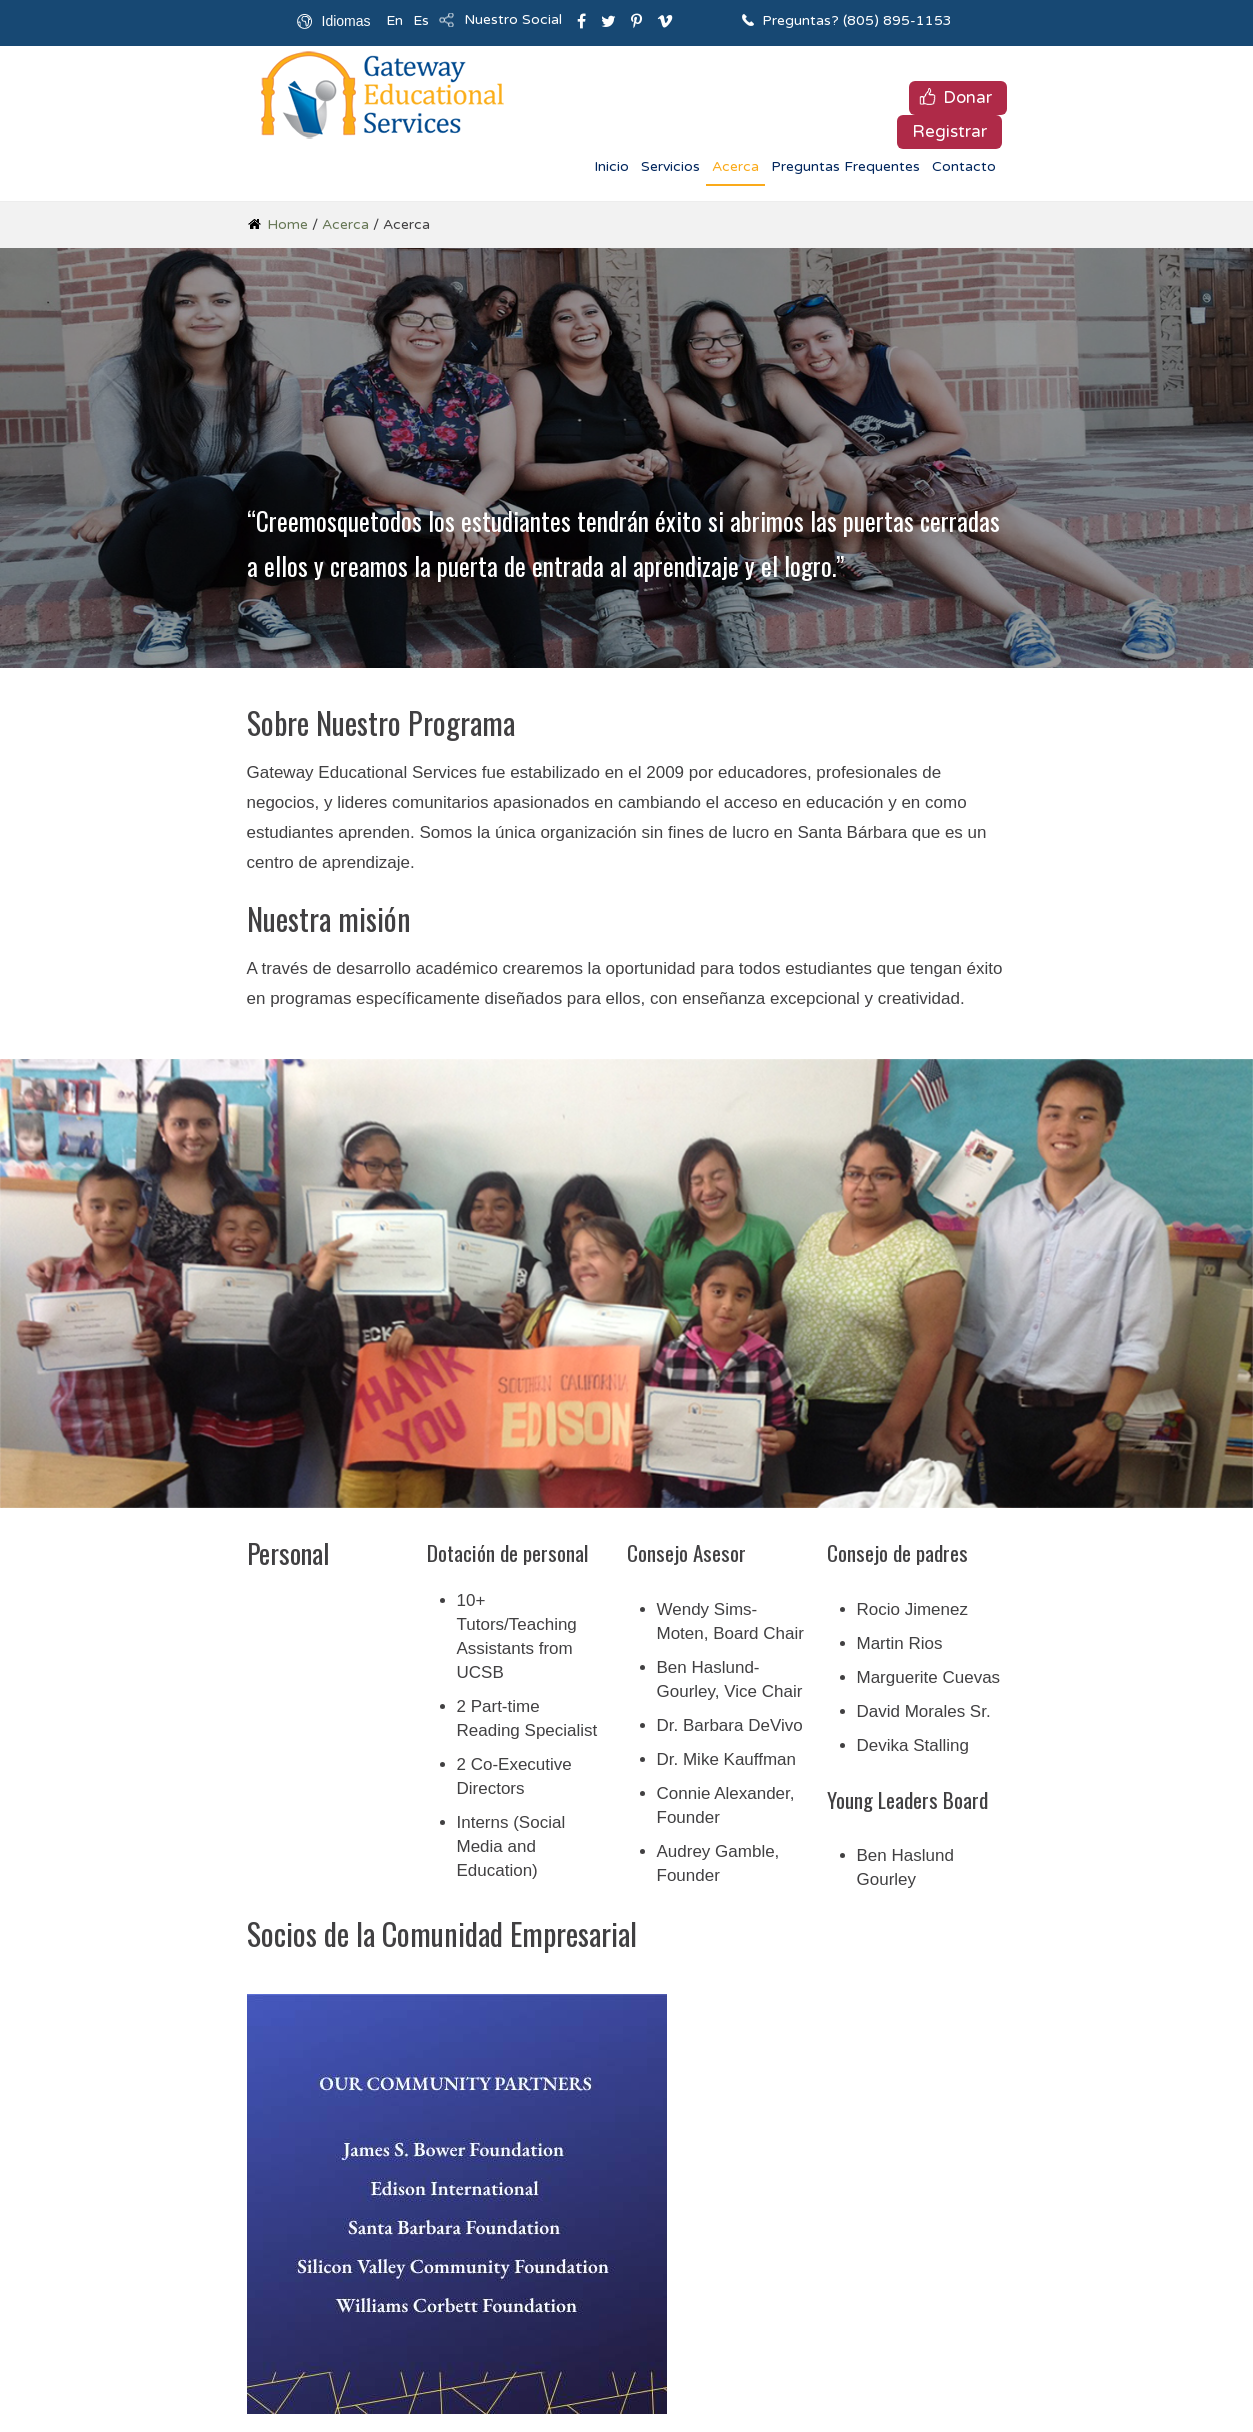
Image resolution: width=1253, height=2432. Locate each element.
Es (421, 20)
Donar (967, 97)
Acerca (735, 166)
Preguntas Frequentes (845, 166)
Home (287, 224)
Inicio (611, 166)
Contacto (964, 166)
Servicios (670, 166)
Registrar (949, 131)
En (394, 20)
